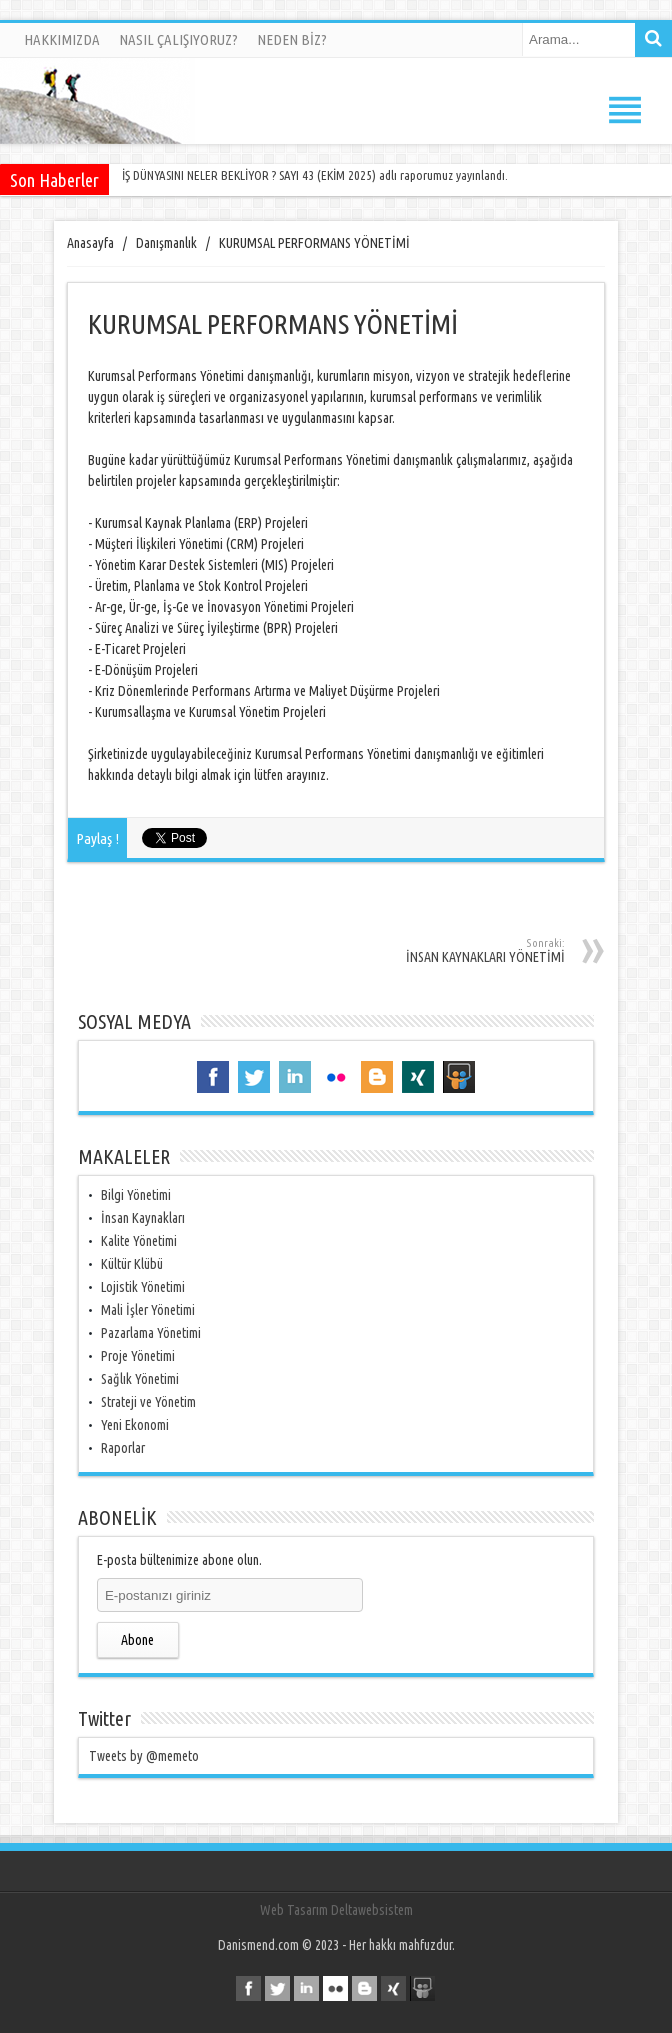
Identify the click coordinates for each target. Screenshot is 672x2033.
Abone (137, 1640)
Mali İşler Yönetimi (148, 1310)
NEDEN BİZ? (292, 39)
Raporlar (123, 1448)
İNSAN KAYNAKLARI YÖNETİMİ (435, 951)
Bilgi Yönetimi (136, 1195)
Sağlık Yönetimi (140, 1379)
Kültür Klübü (132, 1264)
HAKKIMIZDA (62, 39)
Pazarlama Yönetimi (151, 1333)
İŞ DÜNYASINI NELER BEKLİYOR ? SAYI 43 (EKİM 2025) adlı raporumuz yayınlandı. (315, 175)
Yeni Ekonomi (135, 1425)
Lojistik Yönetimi (143, 1287)
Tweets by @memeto (144, 1756)
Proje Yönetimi (138, 1356)
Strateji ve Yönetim (148, 1402)
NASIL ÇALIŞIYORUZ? (178, 39)
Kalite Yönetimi (139, 1241)
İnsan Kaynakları (143, 1218)
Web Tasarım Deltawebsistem (336, 1910)
